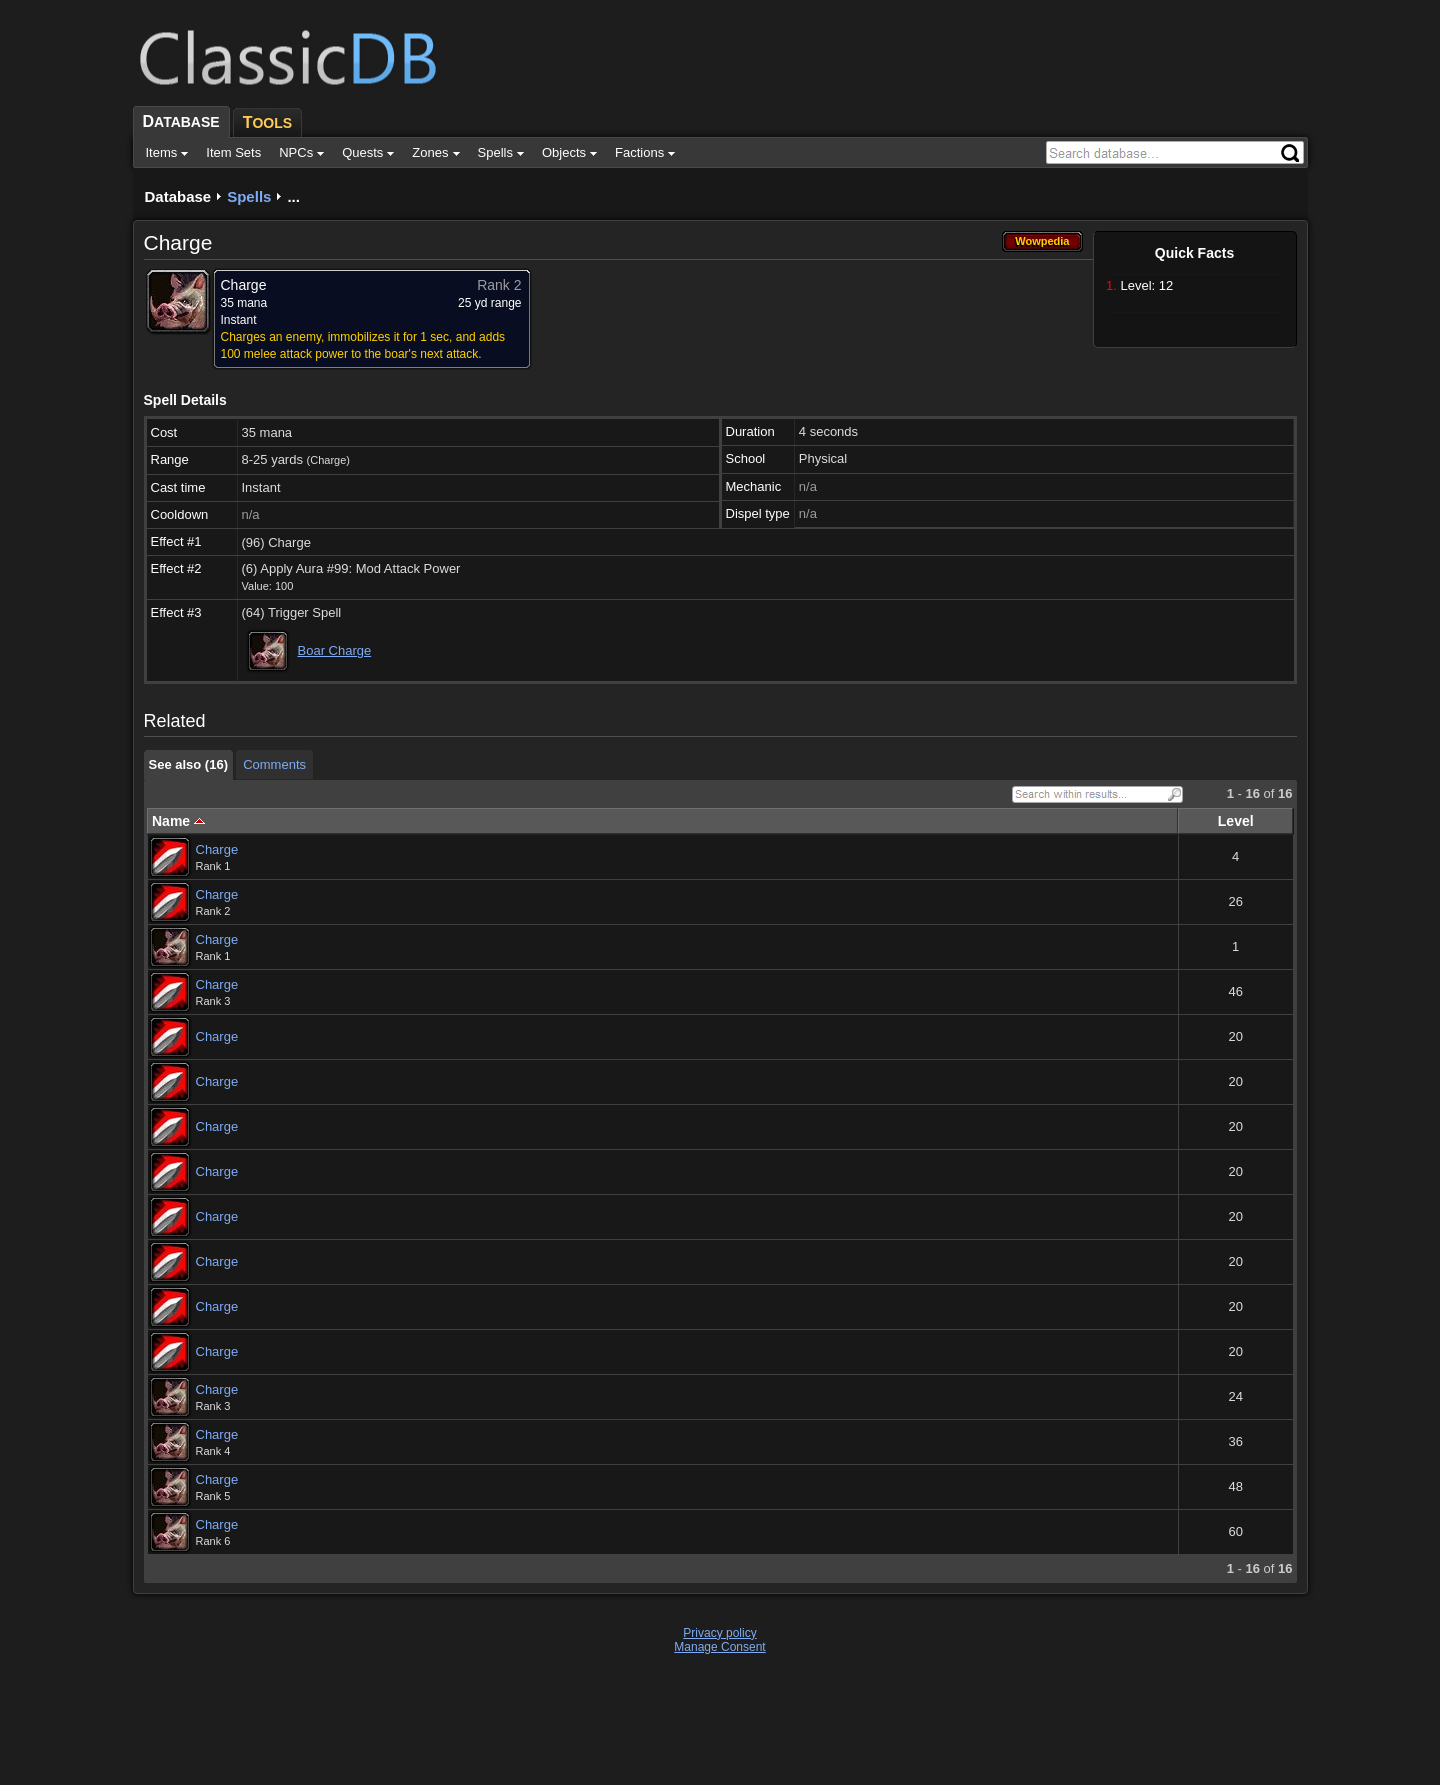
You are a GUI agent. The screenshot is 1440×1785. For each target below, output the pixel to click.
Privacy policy (719, 1633)
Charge (217, 849)
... (293, 196)
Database (178, 196)
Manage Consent (719, 1647)
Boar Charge (335, 650)
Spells (249, 196)
